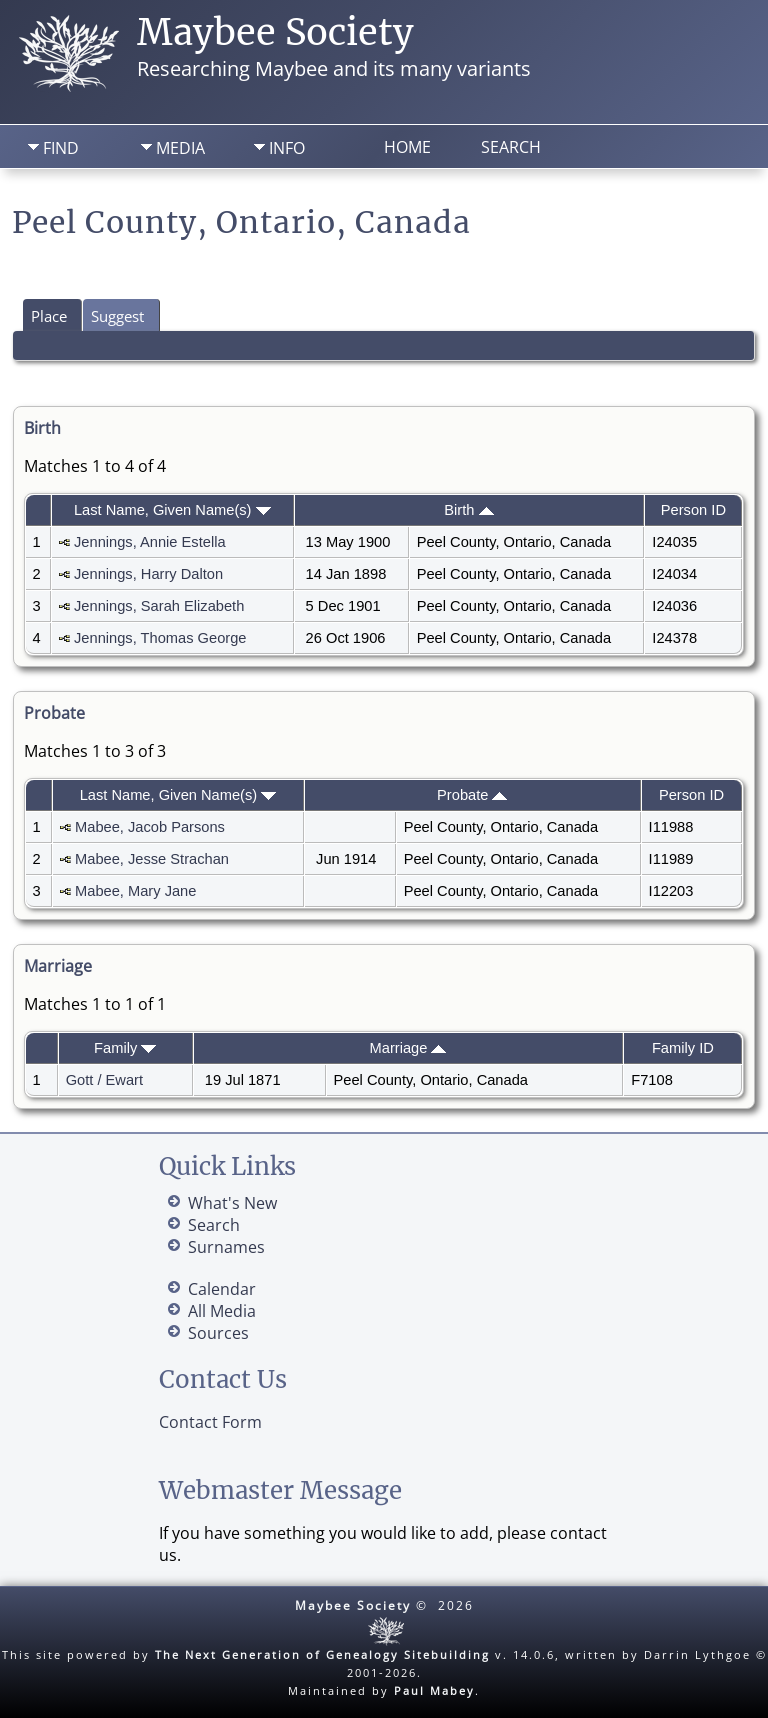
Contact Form (210, 1422)
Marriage (408, 1048)
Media (180, 148)
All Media (222, 1311)
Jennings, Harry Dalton (148, 574)
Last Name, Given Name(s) (172, 510)
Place (49, 316)
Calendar (222, 1289)
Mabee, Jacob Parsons (150, 827)
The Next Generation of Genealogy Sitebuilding (322, 1654)
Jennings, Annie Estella (150, 542)
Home (407, 147)
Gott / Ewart (104, 1080)
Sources (218, 1333)
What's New (232, 1203)
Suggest (117, 316)
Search (511, 147)
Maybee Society (275, 32)
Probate (472, 795)
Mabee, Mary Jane (135, 891)
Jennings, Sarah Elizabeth (159, 606)
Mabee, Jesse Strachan (152, 859)
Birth (468, 510)
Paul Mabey (434, 1690)
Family (125, 1048)
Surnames (226, 1247)
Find (61, 148)
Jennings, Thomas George (160, 638)
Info (287, 148)
